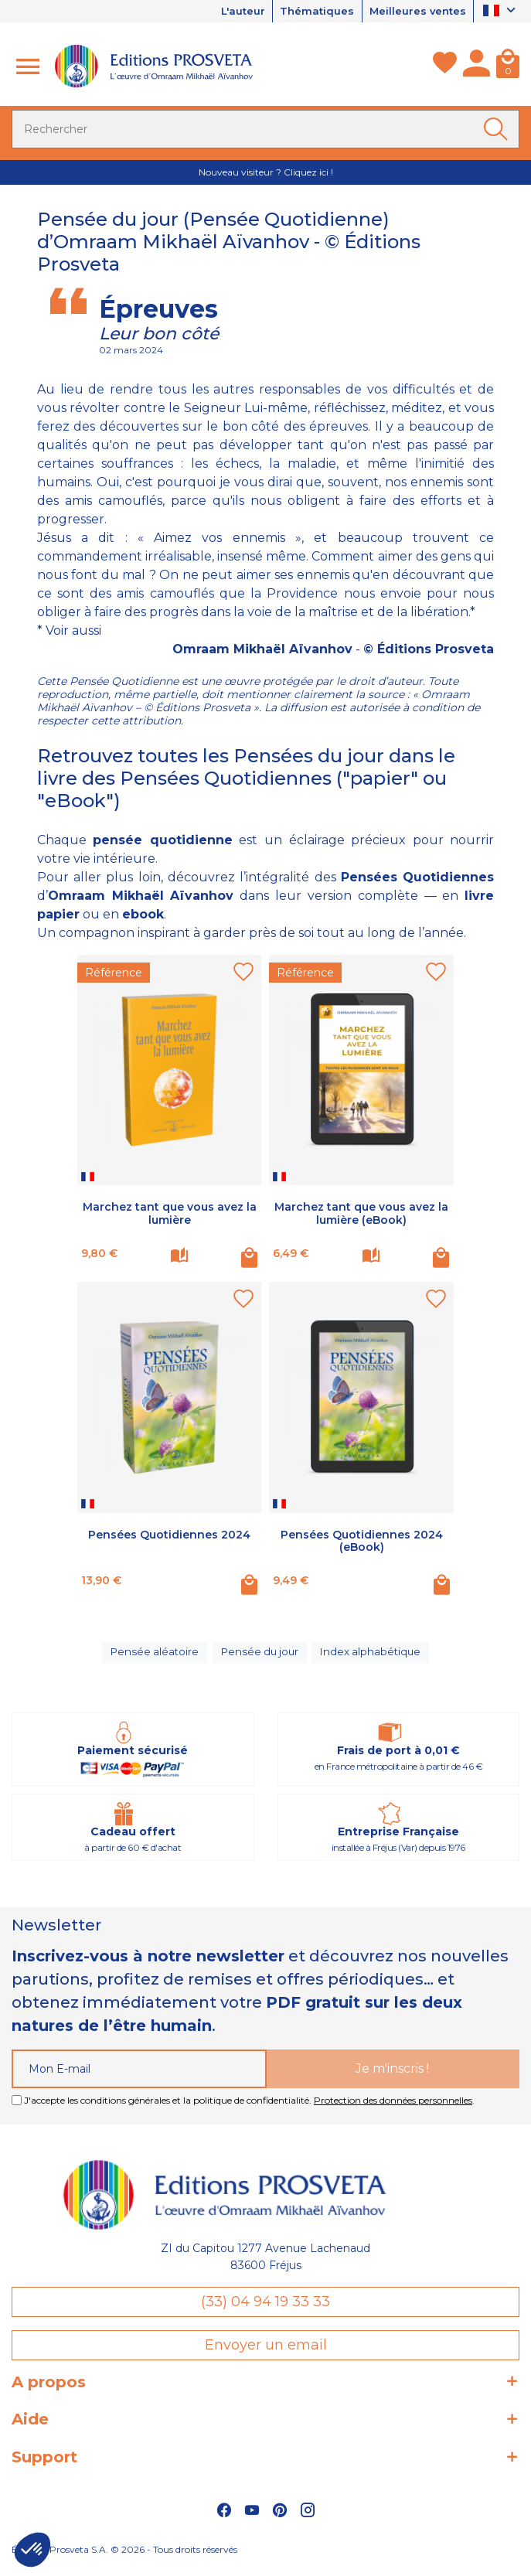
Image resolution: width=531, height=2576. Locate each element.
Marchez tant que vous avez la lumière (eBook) (361, 1214)
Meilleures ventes (414, 12)
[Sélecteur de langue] (501, 11)
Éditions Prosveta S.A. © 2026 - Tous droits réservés (124, 2557)
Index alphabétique (372, 1657)
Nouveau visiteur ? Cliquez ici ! (266, 173)
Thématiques (307, 12)
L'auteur (226, 12)
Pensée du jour (260, 1657)
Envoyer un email (266, 2352)
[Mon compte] (476, 67)
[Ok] (498, 130)
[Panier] (507, 67)
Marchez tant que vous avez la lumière (170, 1214)
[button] (32, 2549)
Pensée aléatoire (153, 1657)
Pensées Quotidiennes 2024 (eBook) (362, 1541)
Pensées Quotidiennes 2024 (169, 1535)
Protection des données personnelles (393, 2108)
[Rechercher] (265, 130)
